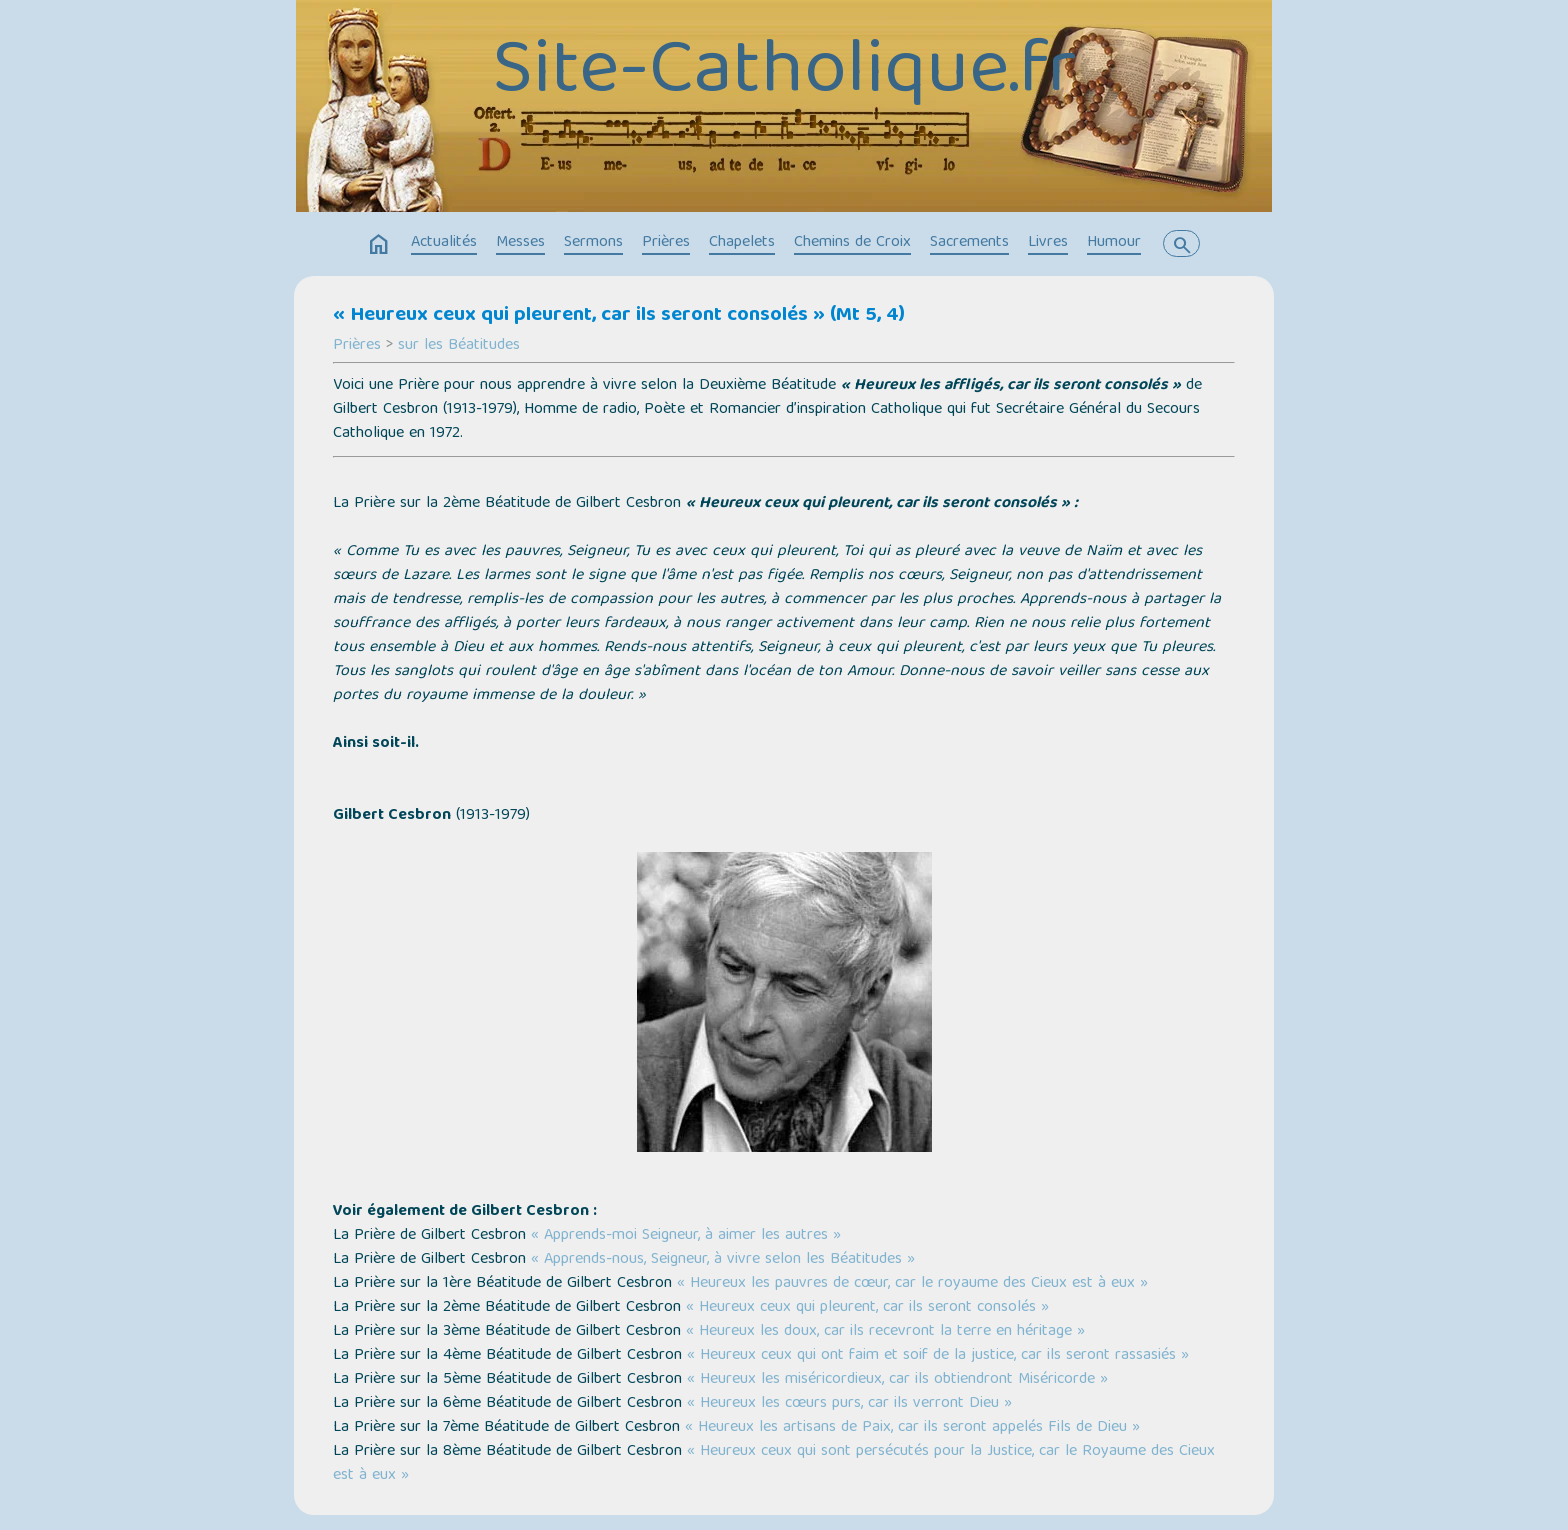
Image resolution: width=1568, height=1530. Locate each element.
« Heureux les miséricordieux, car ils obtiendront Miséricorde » (897, 1380)
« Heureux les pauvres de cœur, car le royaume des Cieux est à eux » (912, 1284)
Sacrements (969, 243)
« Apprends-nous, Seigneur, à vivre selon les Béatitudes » (723, 1260)
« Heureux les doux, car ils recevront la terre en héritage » (885, 1332)
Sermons (593, 243)
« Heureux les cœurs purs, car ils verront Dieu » (849, 1404)
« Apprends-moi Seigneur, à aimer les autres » (686, 1236)
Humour (1114, 243)
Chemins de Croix (852, 243)
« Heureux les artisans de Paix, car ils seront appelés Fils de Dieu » (912, 1428)
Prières (666, 243)
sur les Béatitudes (459, 346)
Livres (1048, 243)
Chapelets (742, 243)
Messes (520, 243)
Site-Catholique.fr (784, 75)
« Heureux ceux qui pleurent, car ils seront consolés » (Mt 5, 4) (619, 316)
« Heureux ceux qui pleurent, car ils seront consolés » (865, 1308)
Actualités (444, 243)
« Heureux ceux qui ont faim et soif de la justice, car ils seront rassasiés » (938, 1356)
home (379, 245)
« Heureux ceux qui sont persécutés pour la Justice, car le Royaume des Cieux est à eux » (774, 1464)
